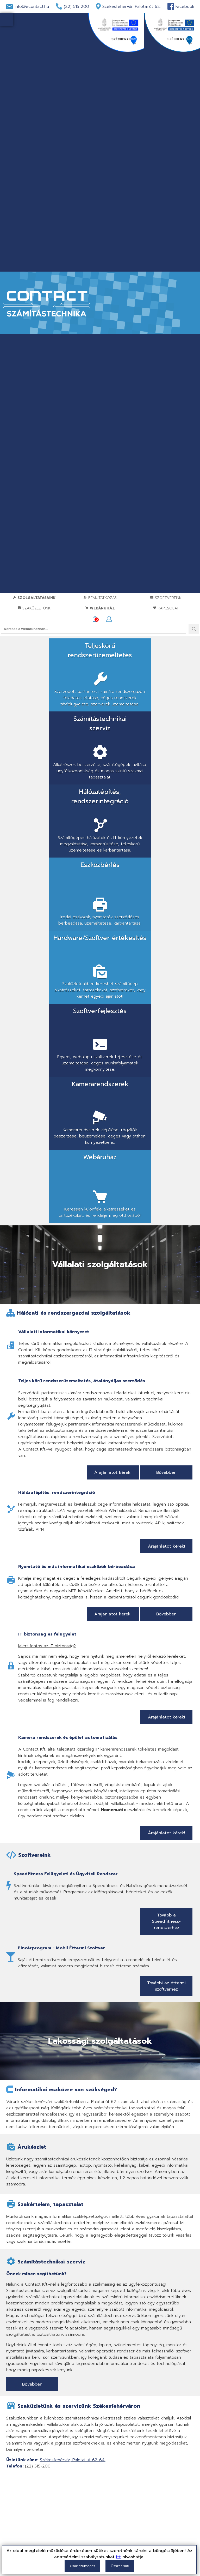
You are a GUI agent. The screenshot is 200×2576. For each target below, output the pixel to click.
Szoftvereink (166, 598)
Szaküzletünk (34, 608)
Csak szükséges (82, 2566)
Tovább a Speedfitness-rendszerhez (166, 1629)
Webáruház (100, 608)
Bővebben (166, 1180)
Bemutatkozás (100, 598)
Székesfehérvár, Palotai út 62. (131, 6)
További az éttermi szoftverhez (166, 1694)
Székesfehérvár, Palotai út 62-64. (72, 2168)
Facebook (185, 6)
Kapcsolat (166, 608)
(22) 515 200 (76, 6)
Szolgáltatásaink (33, 598)
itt (118, 2557)
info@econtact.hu (32, 6)
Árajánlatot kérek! (113, 1180)
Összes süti (120, 2566)
